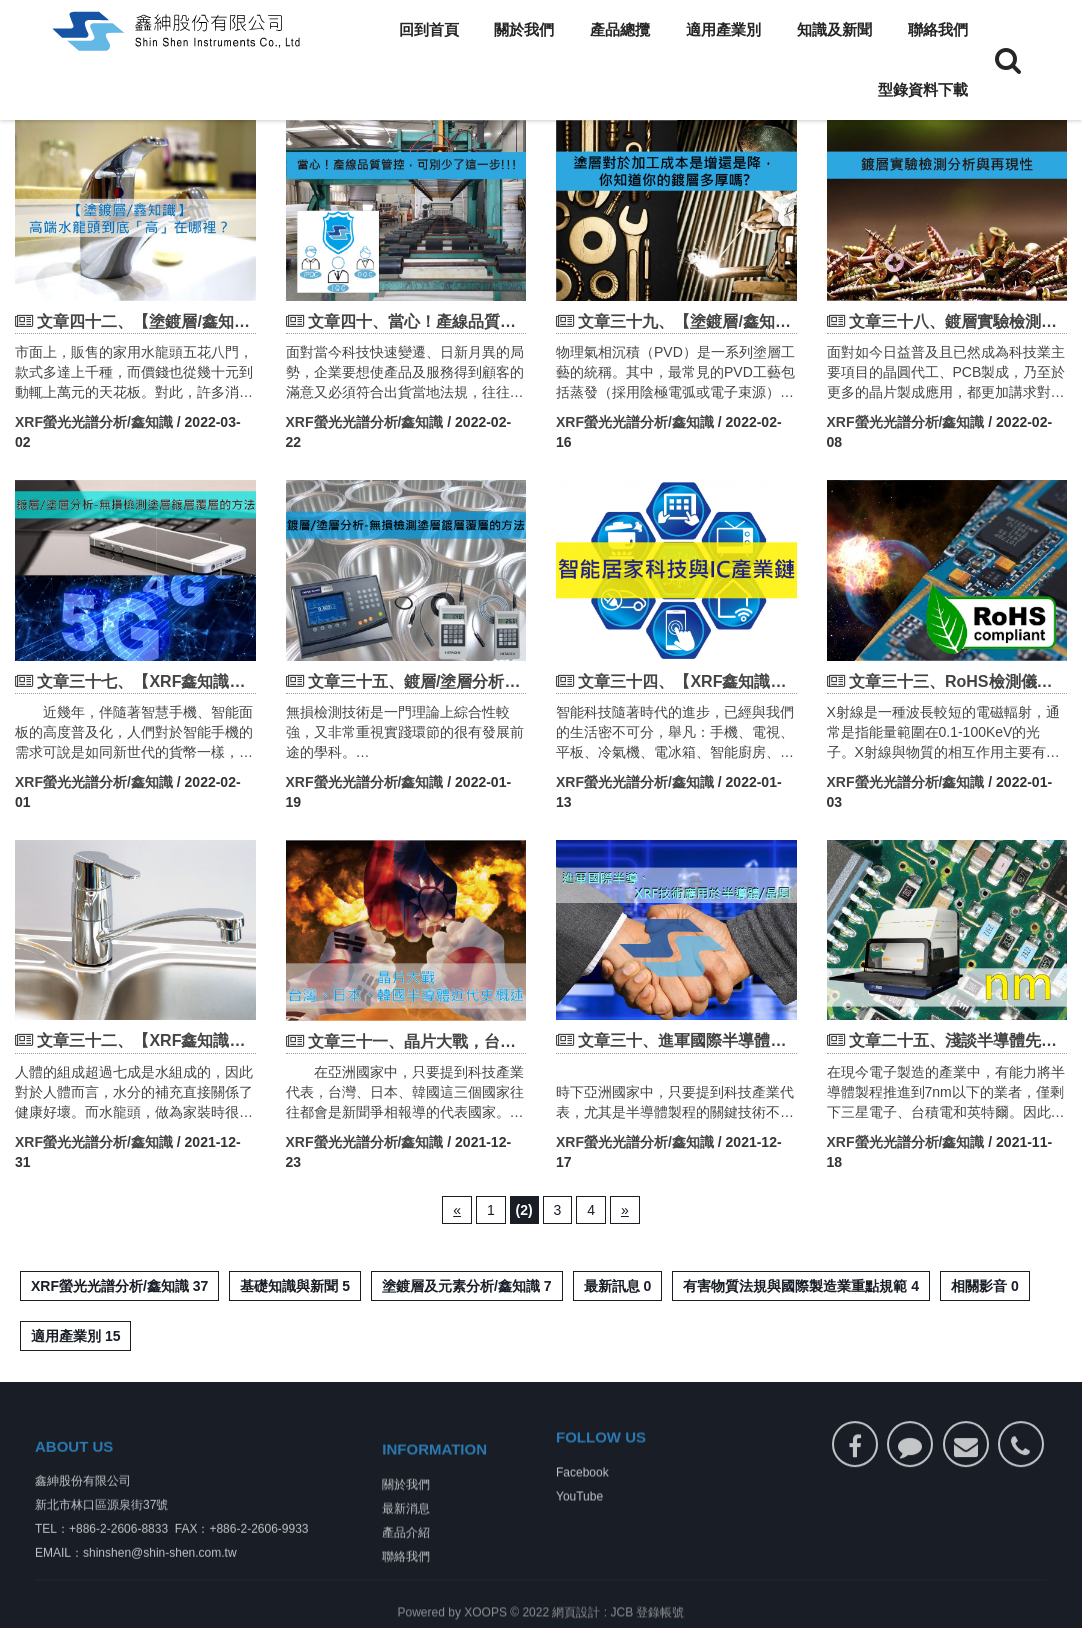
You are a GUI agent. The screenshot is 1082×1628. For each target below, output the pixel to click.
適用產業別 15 (75, 1336)
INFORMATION (434, 1486)
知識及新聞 (834, 29)
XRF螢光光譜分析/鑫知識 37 (119, 1286)
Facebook (582, 1497)
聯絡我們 (938, 29)
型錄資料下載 (923, 89)
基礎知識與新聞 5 (295, 1286)
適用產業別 (723, 29)
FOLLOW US (601, 1461)
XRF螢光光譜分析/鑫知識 (94, 422)
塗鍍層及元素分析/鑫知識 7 (467, 1286)
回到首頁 (429, 29)
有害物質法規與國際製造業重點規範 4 (801, 1286)
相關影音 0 (985, 1286)
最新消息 (406, 1546)
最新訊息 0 (618, 1286)
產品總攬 (620, 29)
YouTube (579, 1521)
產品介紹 (406, 1570)
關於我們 (524, 29)
